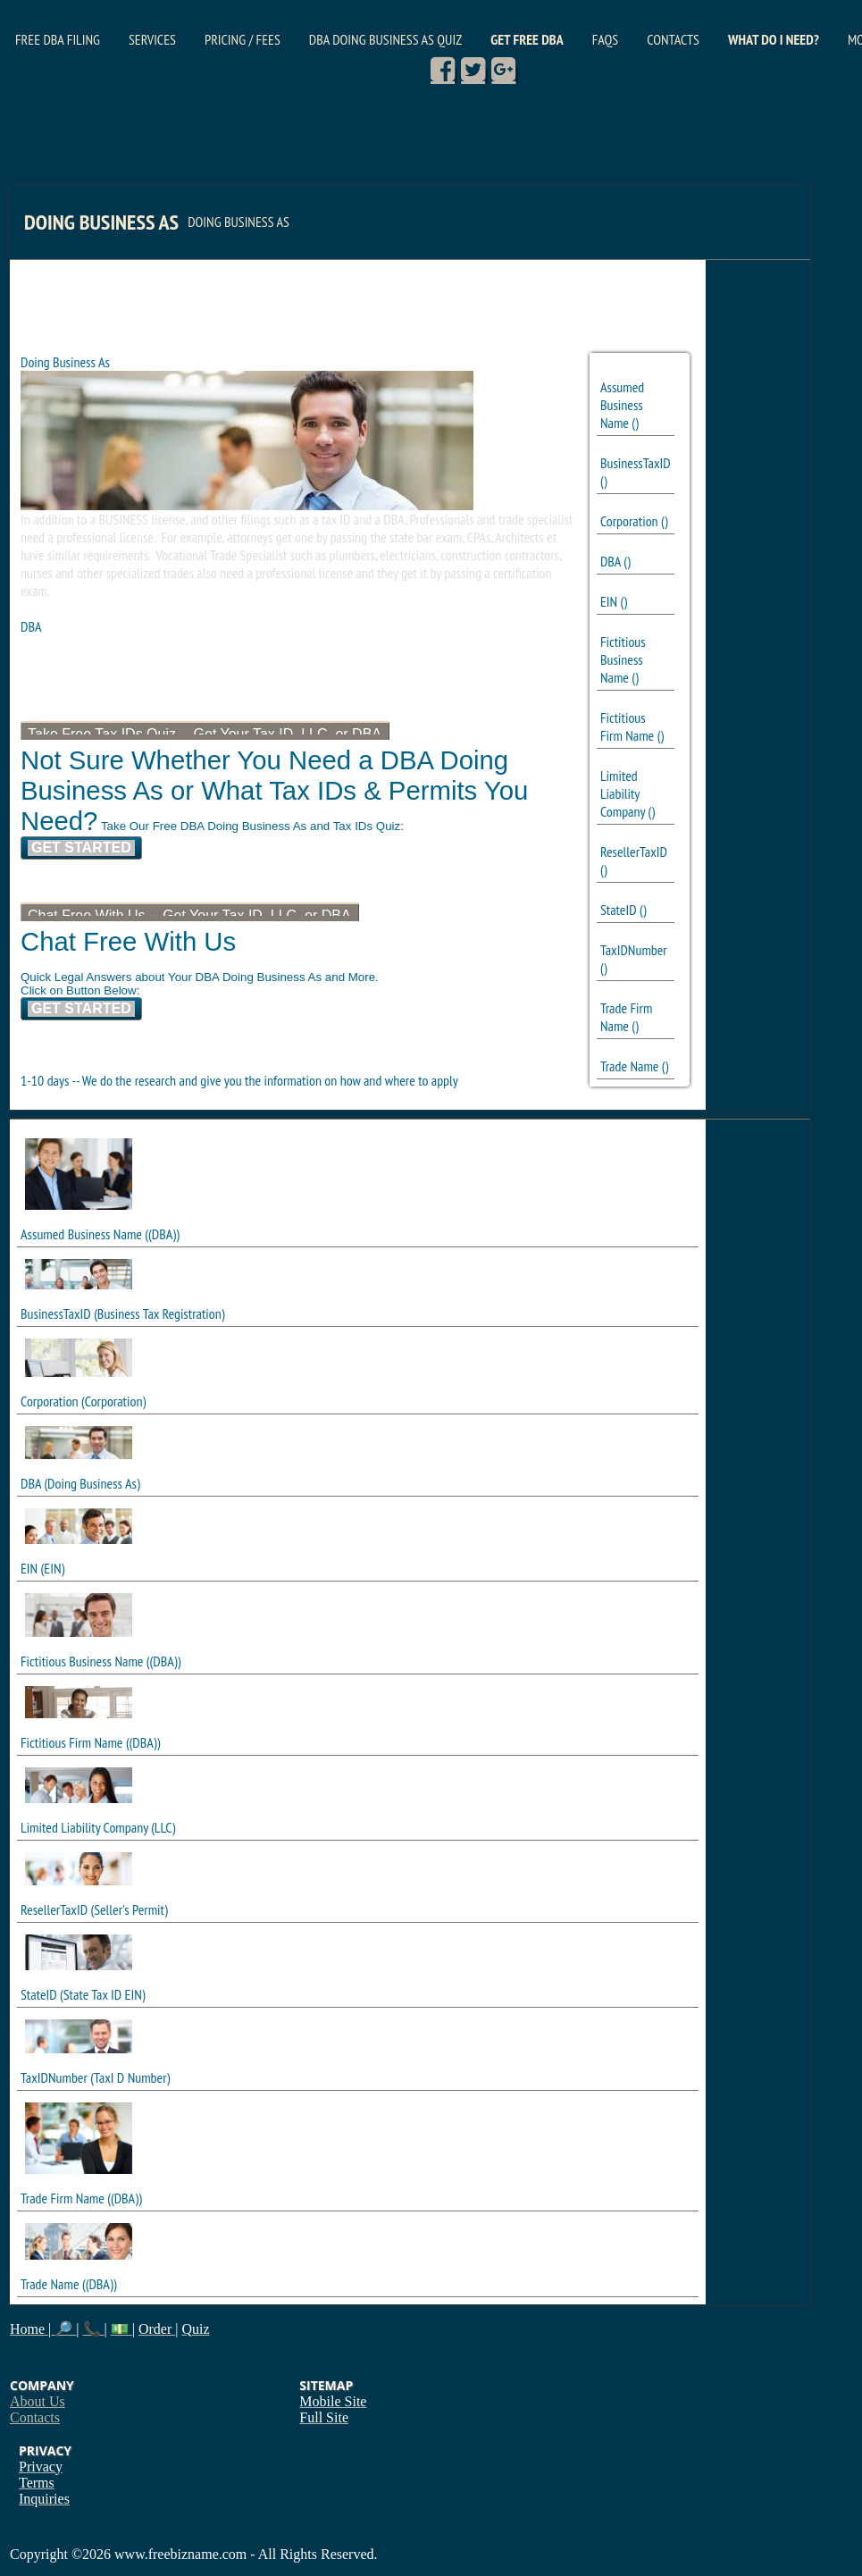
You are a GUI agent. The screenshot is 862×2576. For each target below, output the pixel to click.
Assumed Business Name (622, 405)
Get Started (81, 847)
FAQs (605, 39)
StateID (618, 910)
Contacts (673, 39)
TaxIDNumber (633, 950)
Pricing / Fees (242, 39)
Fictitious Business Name (623, 659)
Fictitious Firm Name (627, 726)
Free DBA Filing (57, 39)
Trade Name (629, 1066)
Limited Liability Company (622, 793)
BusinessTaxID (635, 463)
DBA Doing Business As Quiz (385, 39)
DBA (610, 561)
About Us (37, 2401)
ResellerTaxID (633, 851)
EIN (608, 601)
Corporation (629, 521)
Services (152, 39)
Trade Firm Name (626, 1017)
